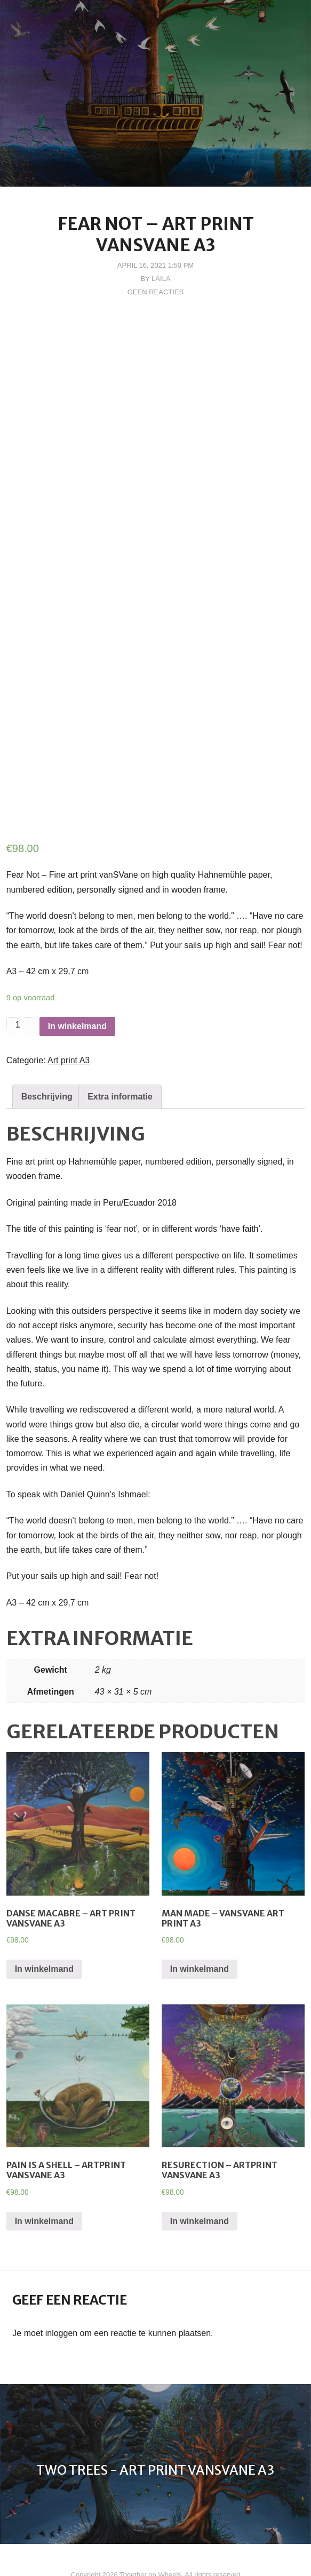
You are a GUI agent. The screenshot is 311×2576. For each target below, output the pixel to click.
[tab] (47, 1067)
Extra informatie (120, 1067)
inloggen (61, 2303)
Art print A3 (68, 1031)
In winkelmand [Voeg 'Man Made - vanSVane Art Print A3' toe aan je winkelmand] (199, 1939)
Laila (160, 279)
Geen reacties (155, 292)
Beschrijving (47, 1067)
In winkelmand (77, 996)
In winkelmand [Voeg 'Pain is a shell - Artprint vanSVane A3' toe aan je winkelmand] (44, 2191)
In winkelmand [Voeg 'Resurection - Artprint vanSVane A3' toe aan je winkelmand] (199, 2191)
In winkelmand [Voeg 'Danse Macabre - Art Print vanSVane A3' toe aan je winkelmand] (44, 1939)
